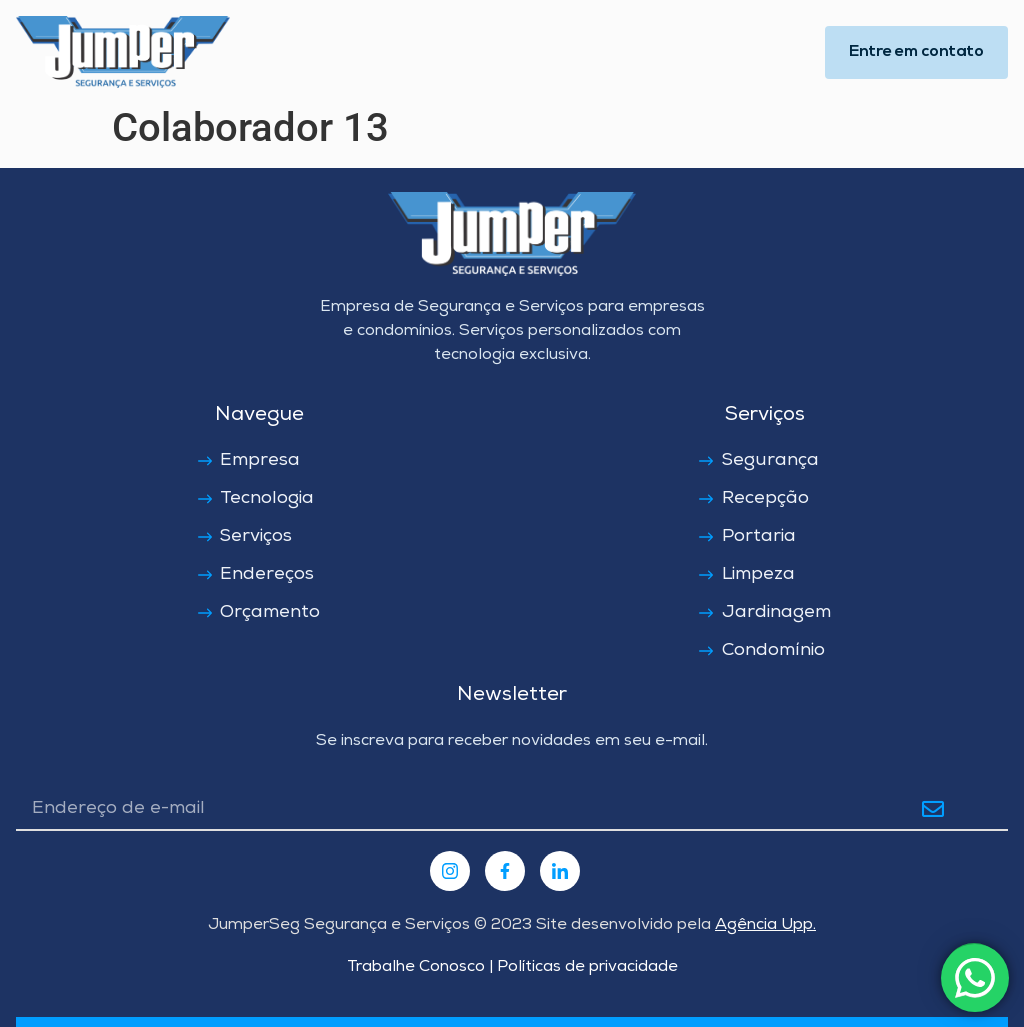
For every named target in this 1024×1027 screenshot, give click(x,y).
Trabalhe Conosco (416, 968)
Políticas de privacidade (585, 968)
